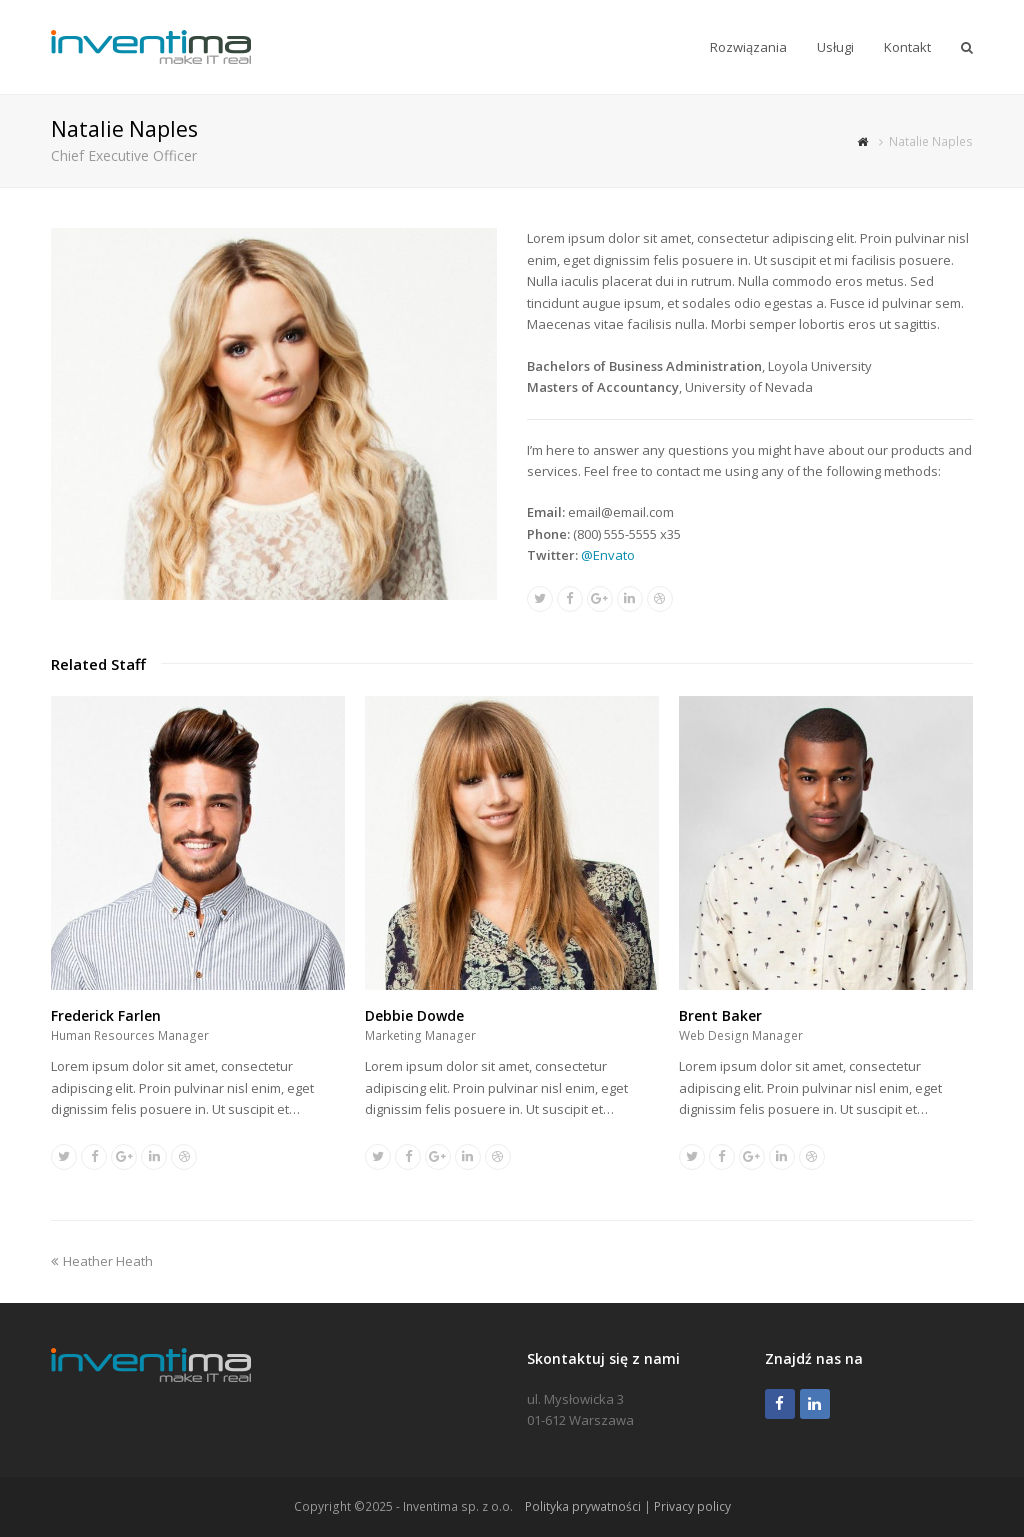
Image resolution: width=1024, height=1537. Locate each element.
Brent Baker (720, 1015)
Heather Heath (102, 1261)
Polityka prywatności (583, 1506)
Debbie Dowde (414, 1015)
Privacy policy (692, 1506)
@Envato (608, 555)
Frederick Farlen (106, 1015)
